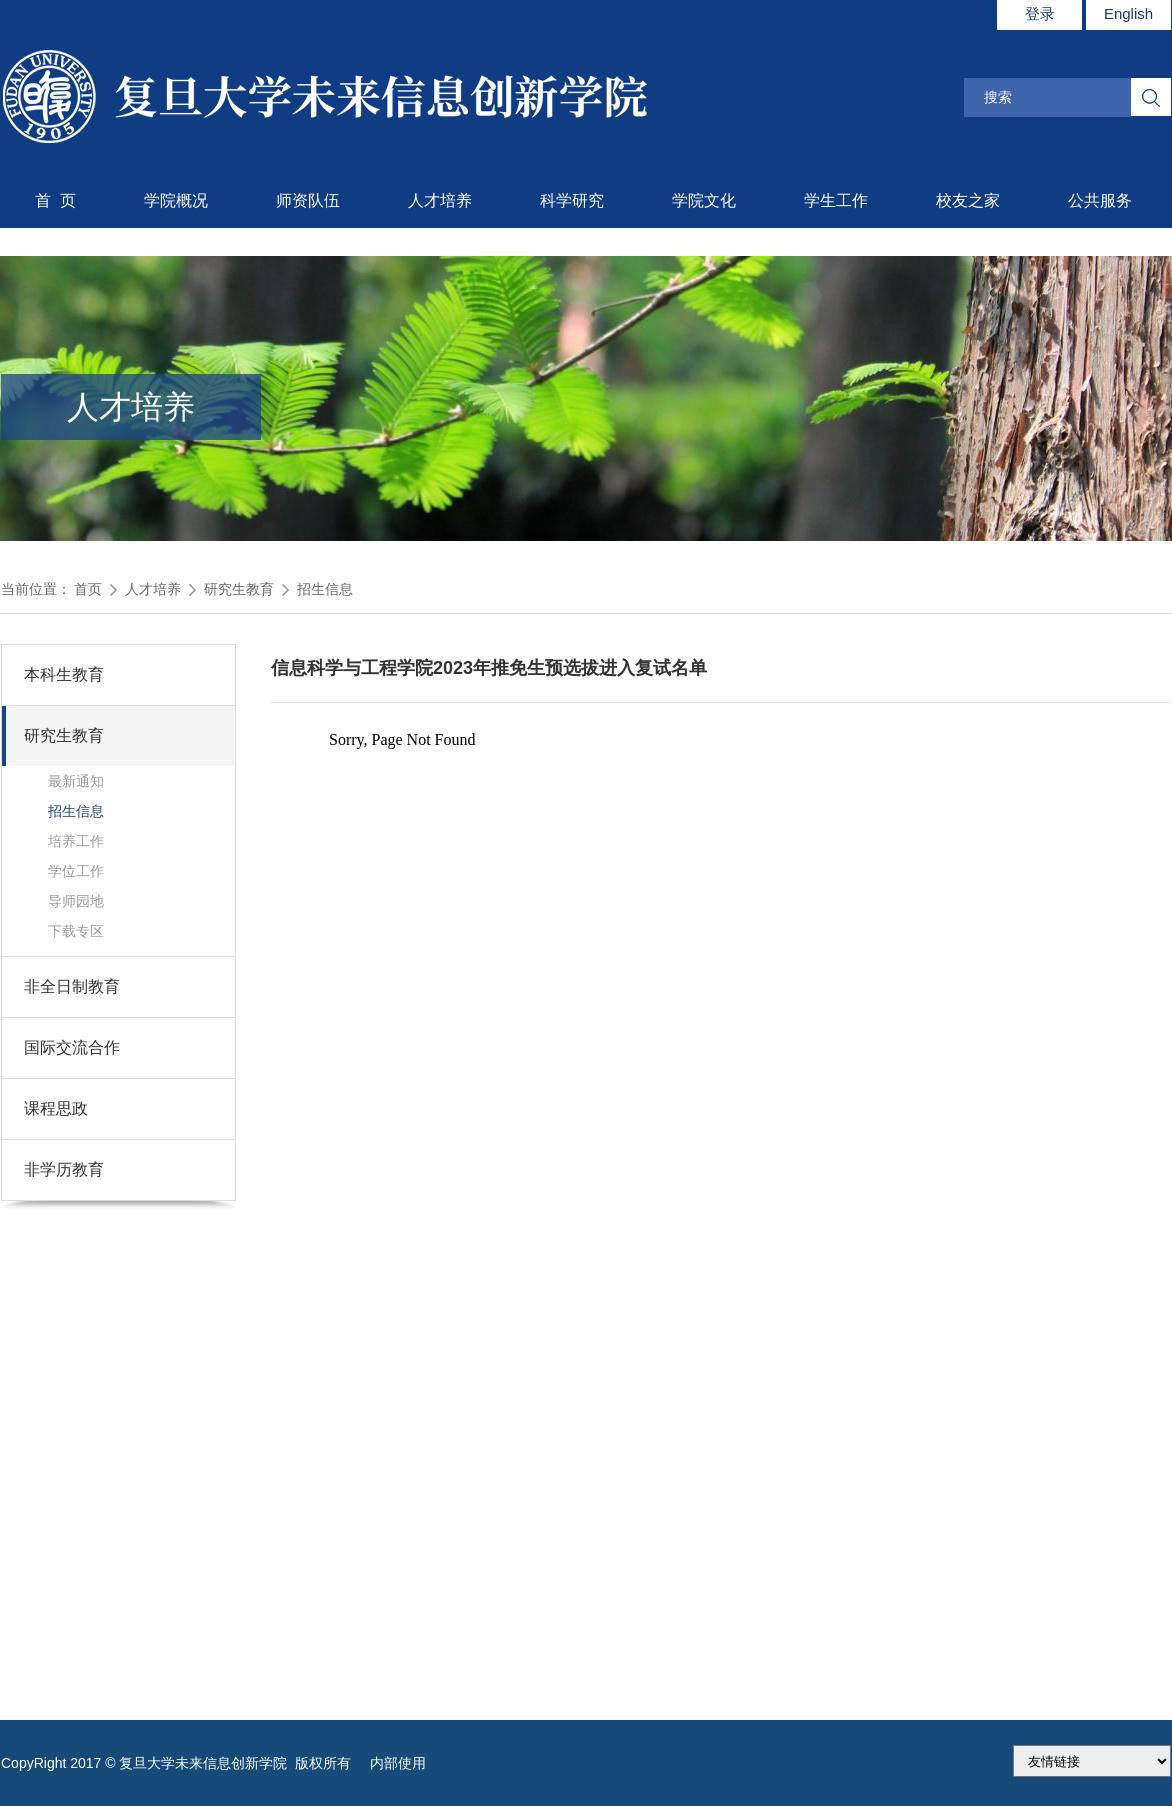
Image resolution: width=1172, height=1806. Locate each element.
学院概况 (176, 200)
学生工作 (836, 200)
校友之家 (968, 200)
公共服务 (1100, 200)
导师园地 (76, 901)
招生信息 (325, 589)
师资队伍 (308, 200)
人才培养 (440, 200)
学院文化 (704, 200)
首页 (88, 589)
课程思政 (56, 1108)
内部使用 (398, 1763)
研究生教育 (239, 589)
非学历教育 (64, 1169)
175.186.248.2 (1092, 1761)
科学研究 (572, 200)
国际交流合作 (72, 1047)
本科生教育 (64, 674)
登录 (1040, 13)
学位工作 (76, 871)
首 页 (55, 200)
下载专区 (76, 931)
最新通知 (76, 781)
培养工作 (76, 841)
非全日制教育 (72, 986)
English (1128, 13)
